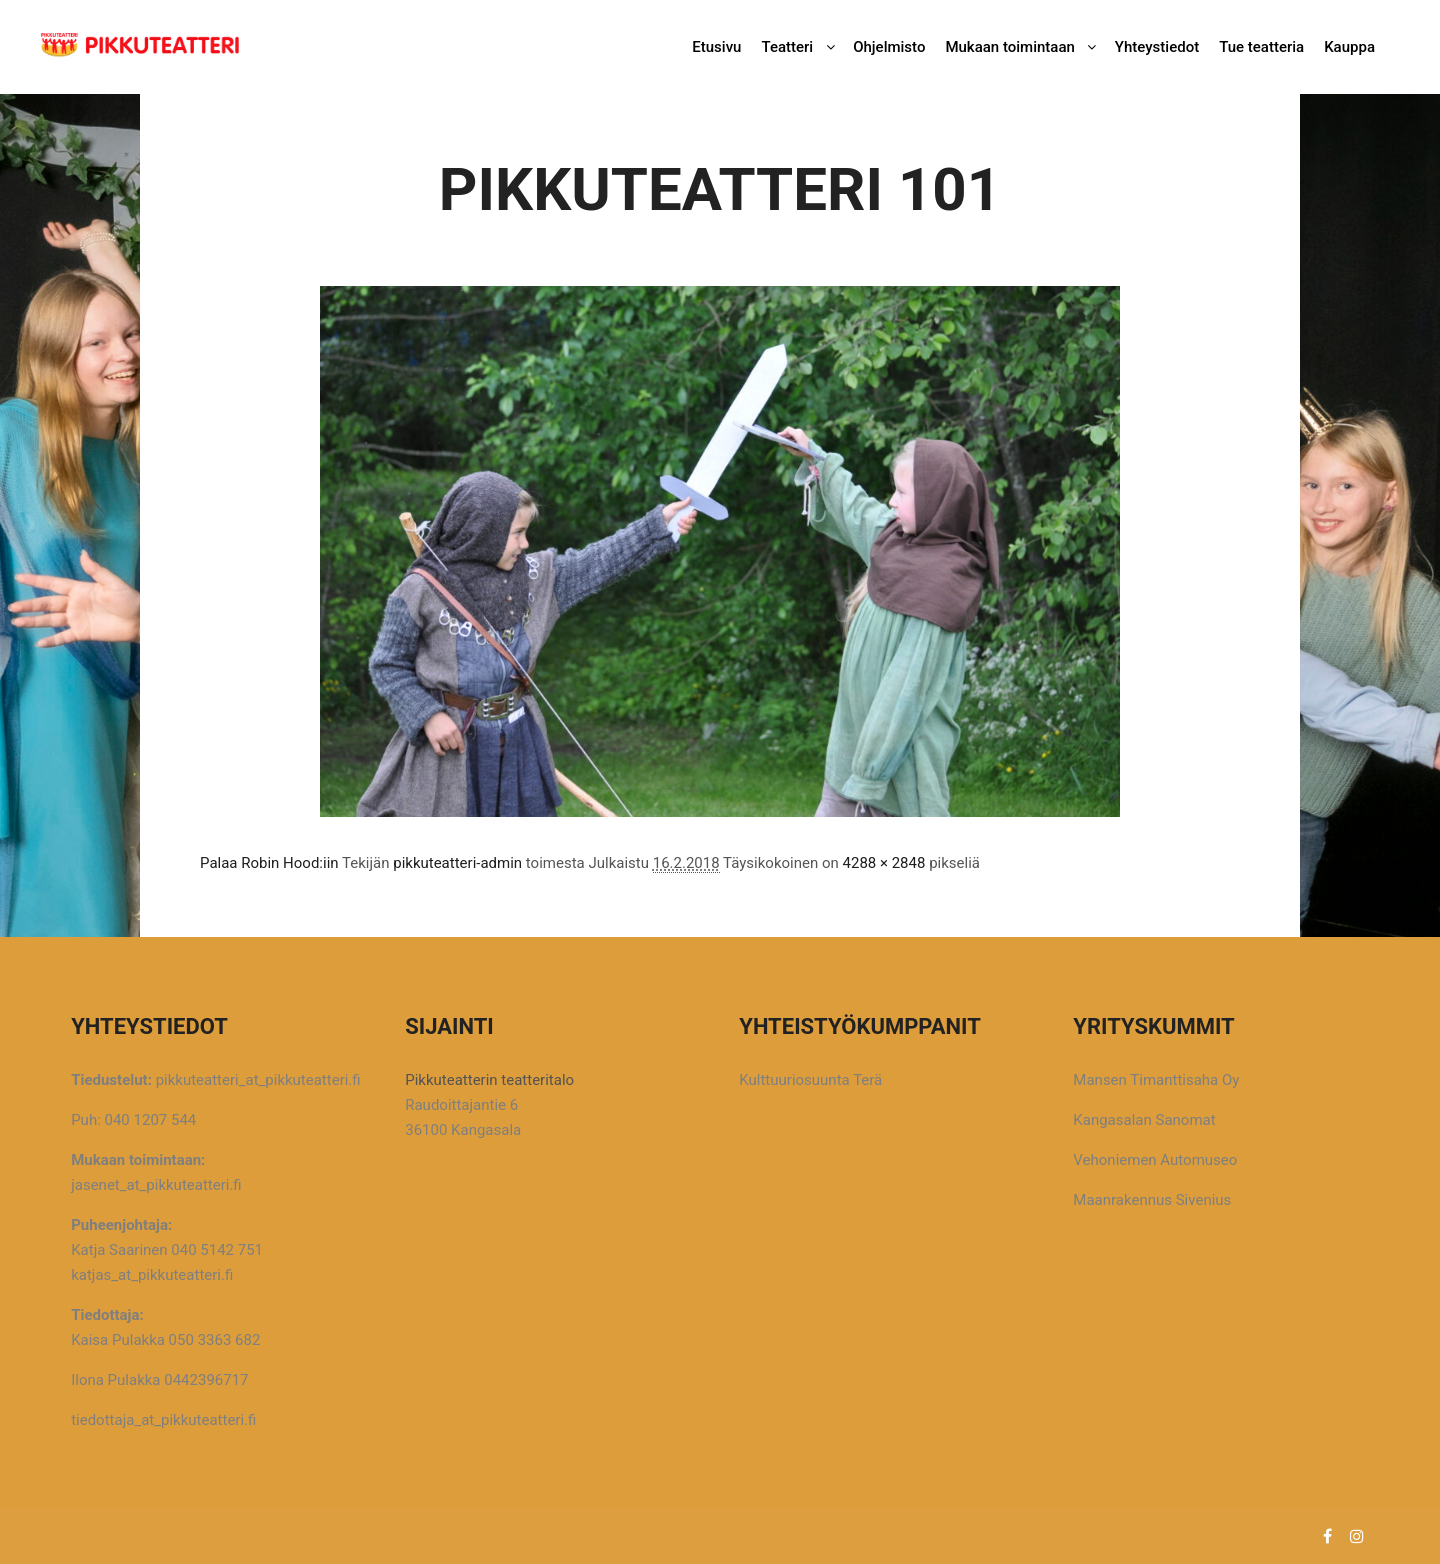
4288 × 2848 (884, 863)
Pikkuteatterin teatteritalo (489, 1080)
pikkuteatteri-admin (457, 863)
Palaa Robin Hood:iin (269, 863)
